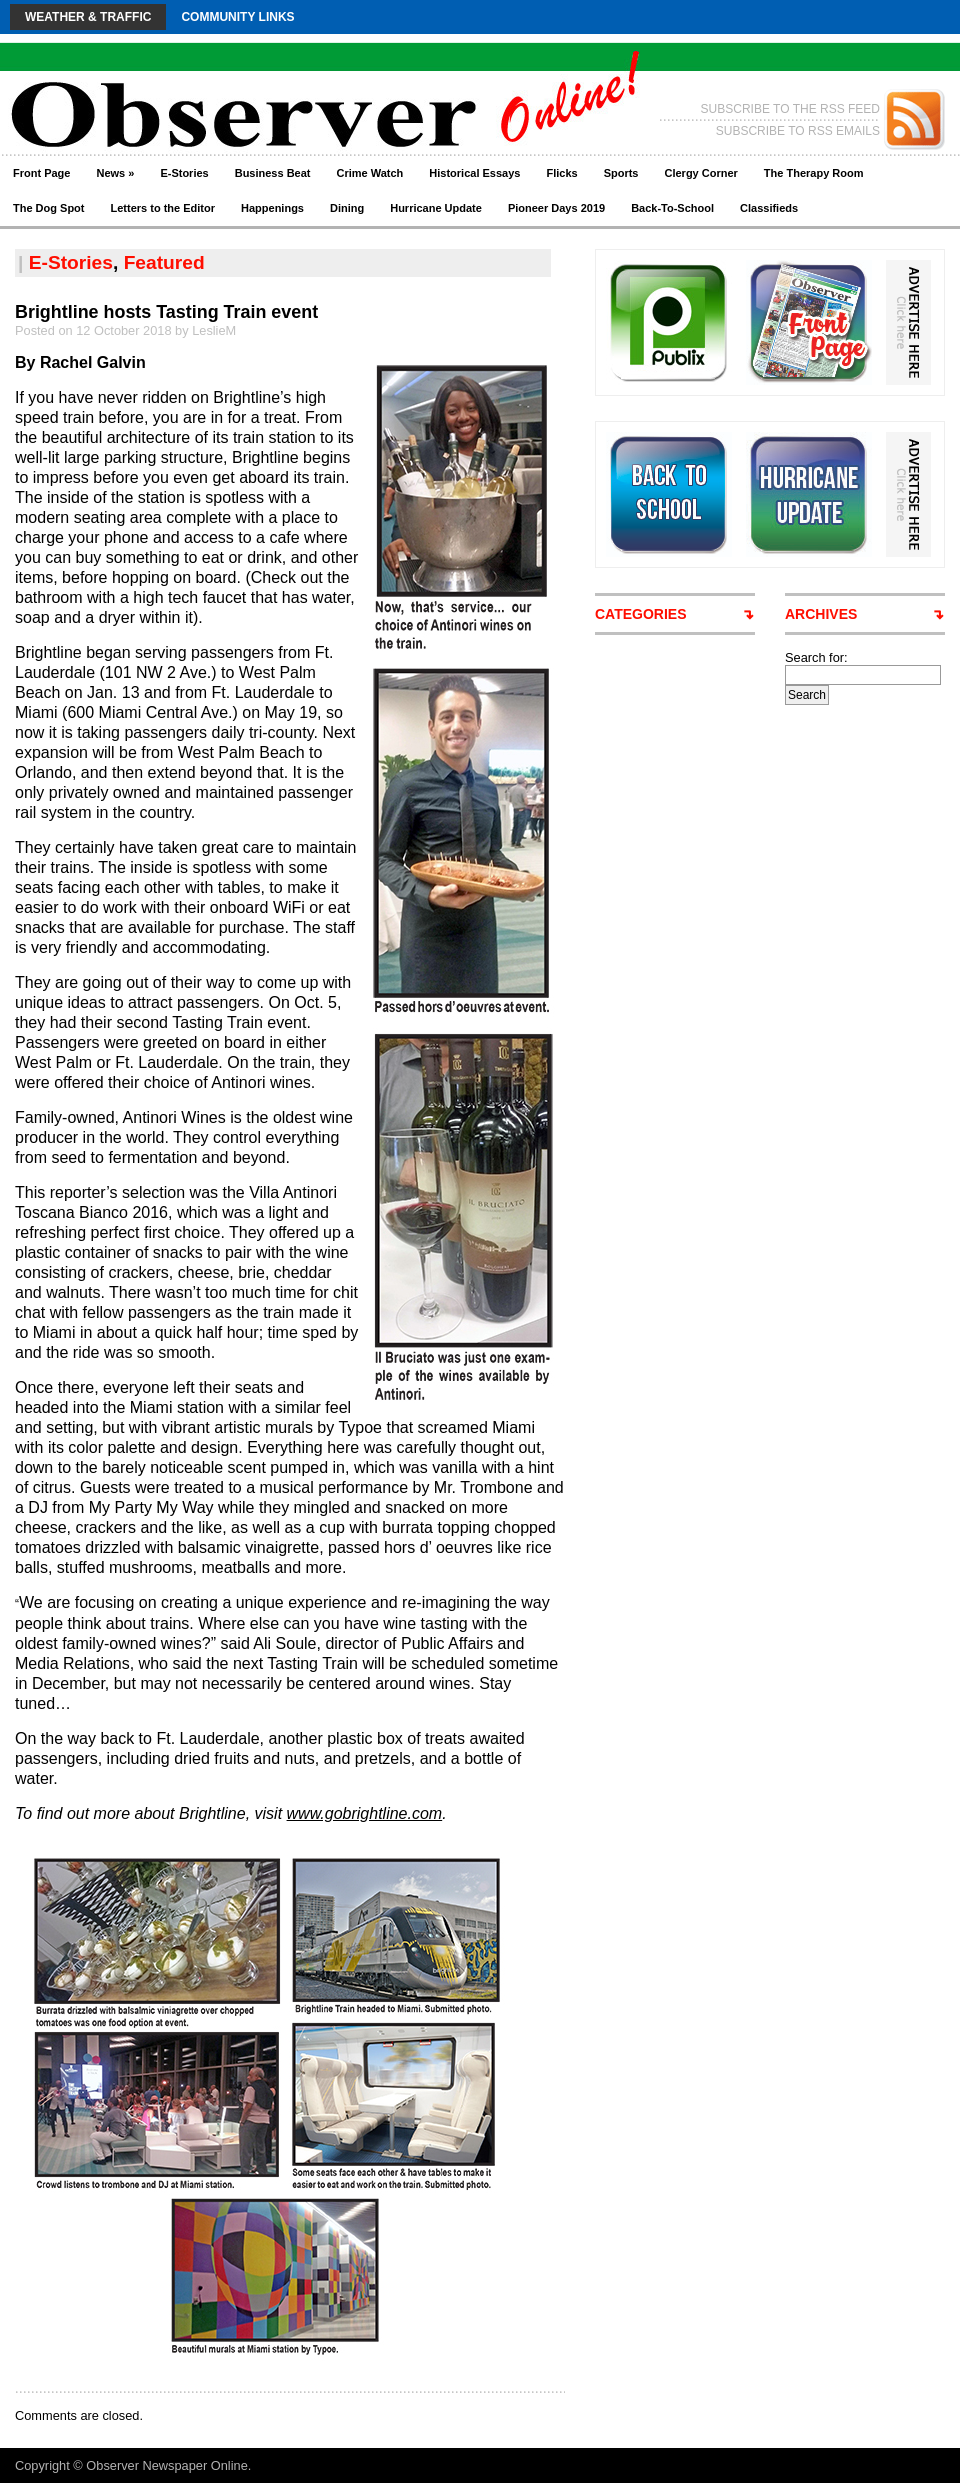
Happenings (272, 208)
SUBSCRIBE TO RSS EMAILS (798, 131)
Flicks (561, 173)
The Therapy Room (814, 173)
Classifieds (769, 208)
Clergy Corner (700, 173)
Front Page (41, 173)
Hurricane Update (436, 208)
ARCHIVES (821, 614)
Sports (621, 173)
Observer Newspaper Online (166, 2465)
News (115, 173)
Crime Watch (370, 173)
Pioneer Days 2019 (556, 208)
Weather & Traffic (88, 17)
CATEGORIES (641, 614)
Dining (347, 208)
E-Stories (184, 173)
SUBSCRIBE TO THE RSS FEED (790, 109)
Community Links (237, 17)
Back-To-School (672, 208)
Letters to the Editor (163, 208)
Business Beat (273, 173)
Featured (164, 262)
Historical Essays (474, 173)
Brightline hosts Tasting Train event (166, 312)
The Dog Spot (49, 208)
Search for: (816, 657)
